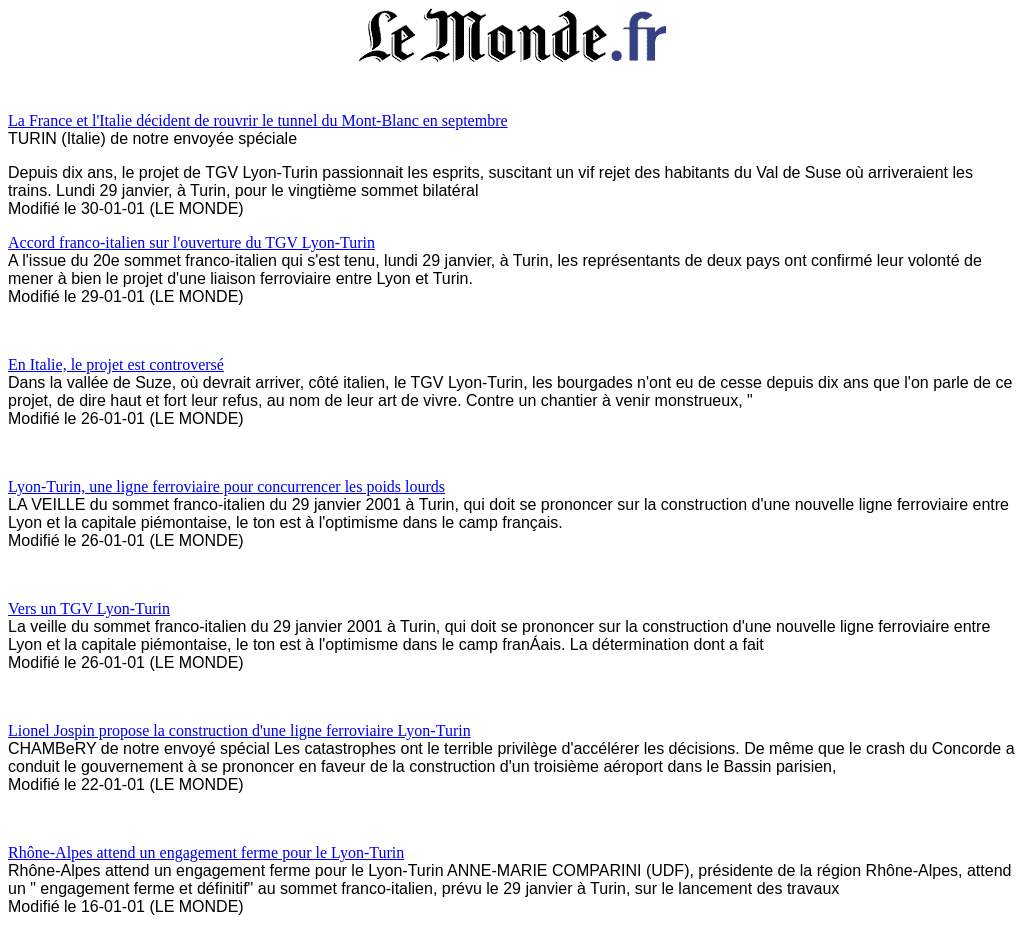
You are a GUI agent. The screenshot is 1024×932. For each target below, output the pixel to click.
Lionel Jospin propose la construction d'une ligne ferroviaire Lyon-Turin (239, 730)
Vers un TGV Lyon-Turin (89, 608)
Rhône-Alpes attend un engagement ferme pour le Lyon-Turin (206, 852)
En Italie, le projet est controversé (116, 364)
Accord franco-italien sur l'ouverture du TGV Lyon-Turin (191, 242)
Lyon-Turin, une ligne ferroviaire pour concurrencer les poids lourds (226, 486)
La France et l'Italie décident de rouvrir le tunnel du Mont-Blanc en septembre (258, 120)
